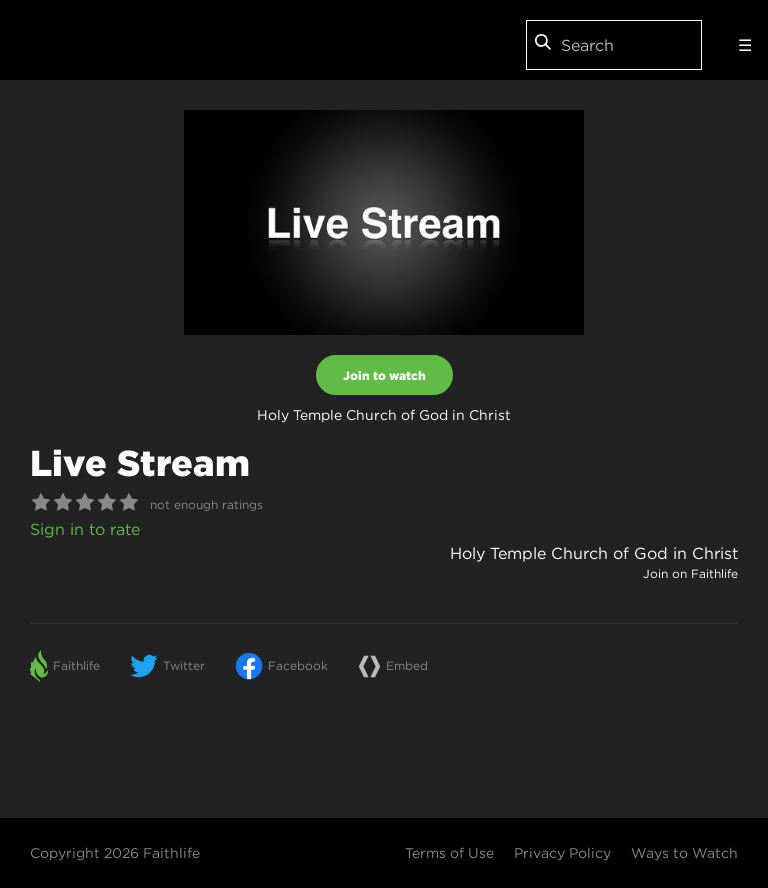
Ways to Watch (684, 853)
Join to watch (384, 375)
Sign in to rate (85, 529)
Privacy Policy (562, 853)
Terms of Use (449, 853)
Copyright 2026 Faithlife (115, 853)
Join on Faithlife (690, 573)
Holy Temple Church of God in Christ (594, 553)
